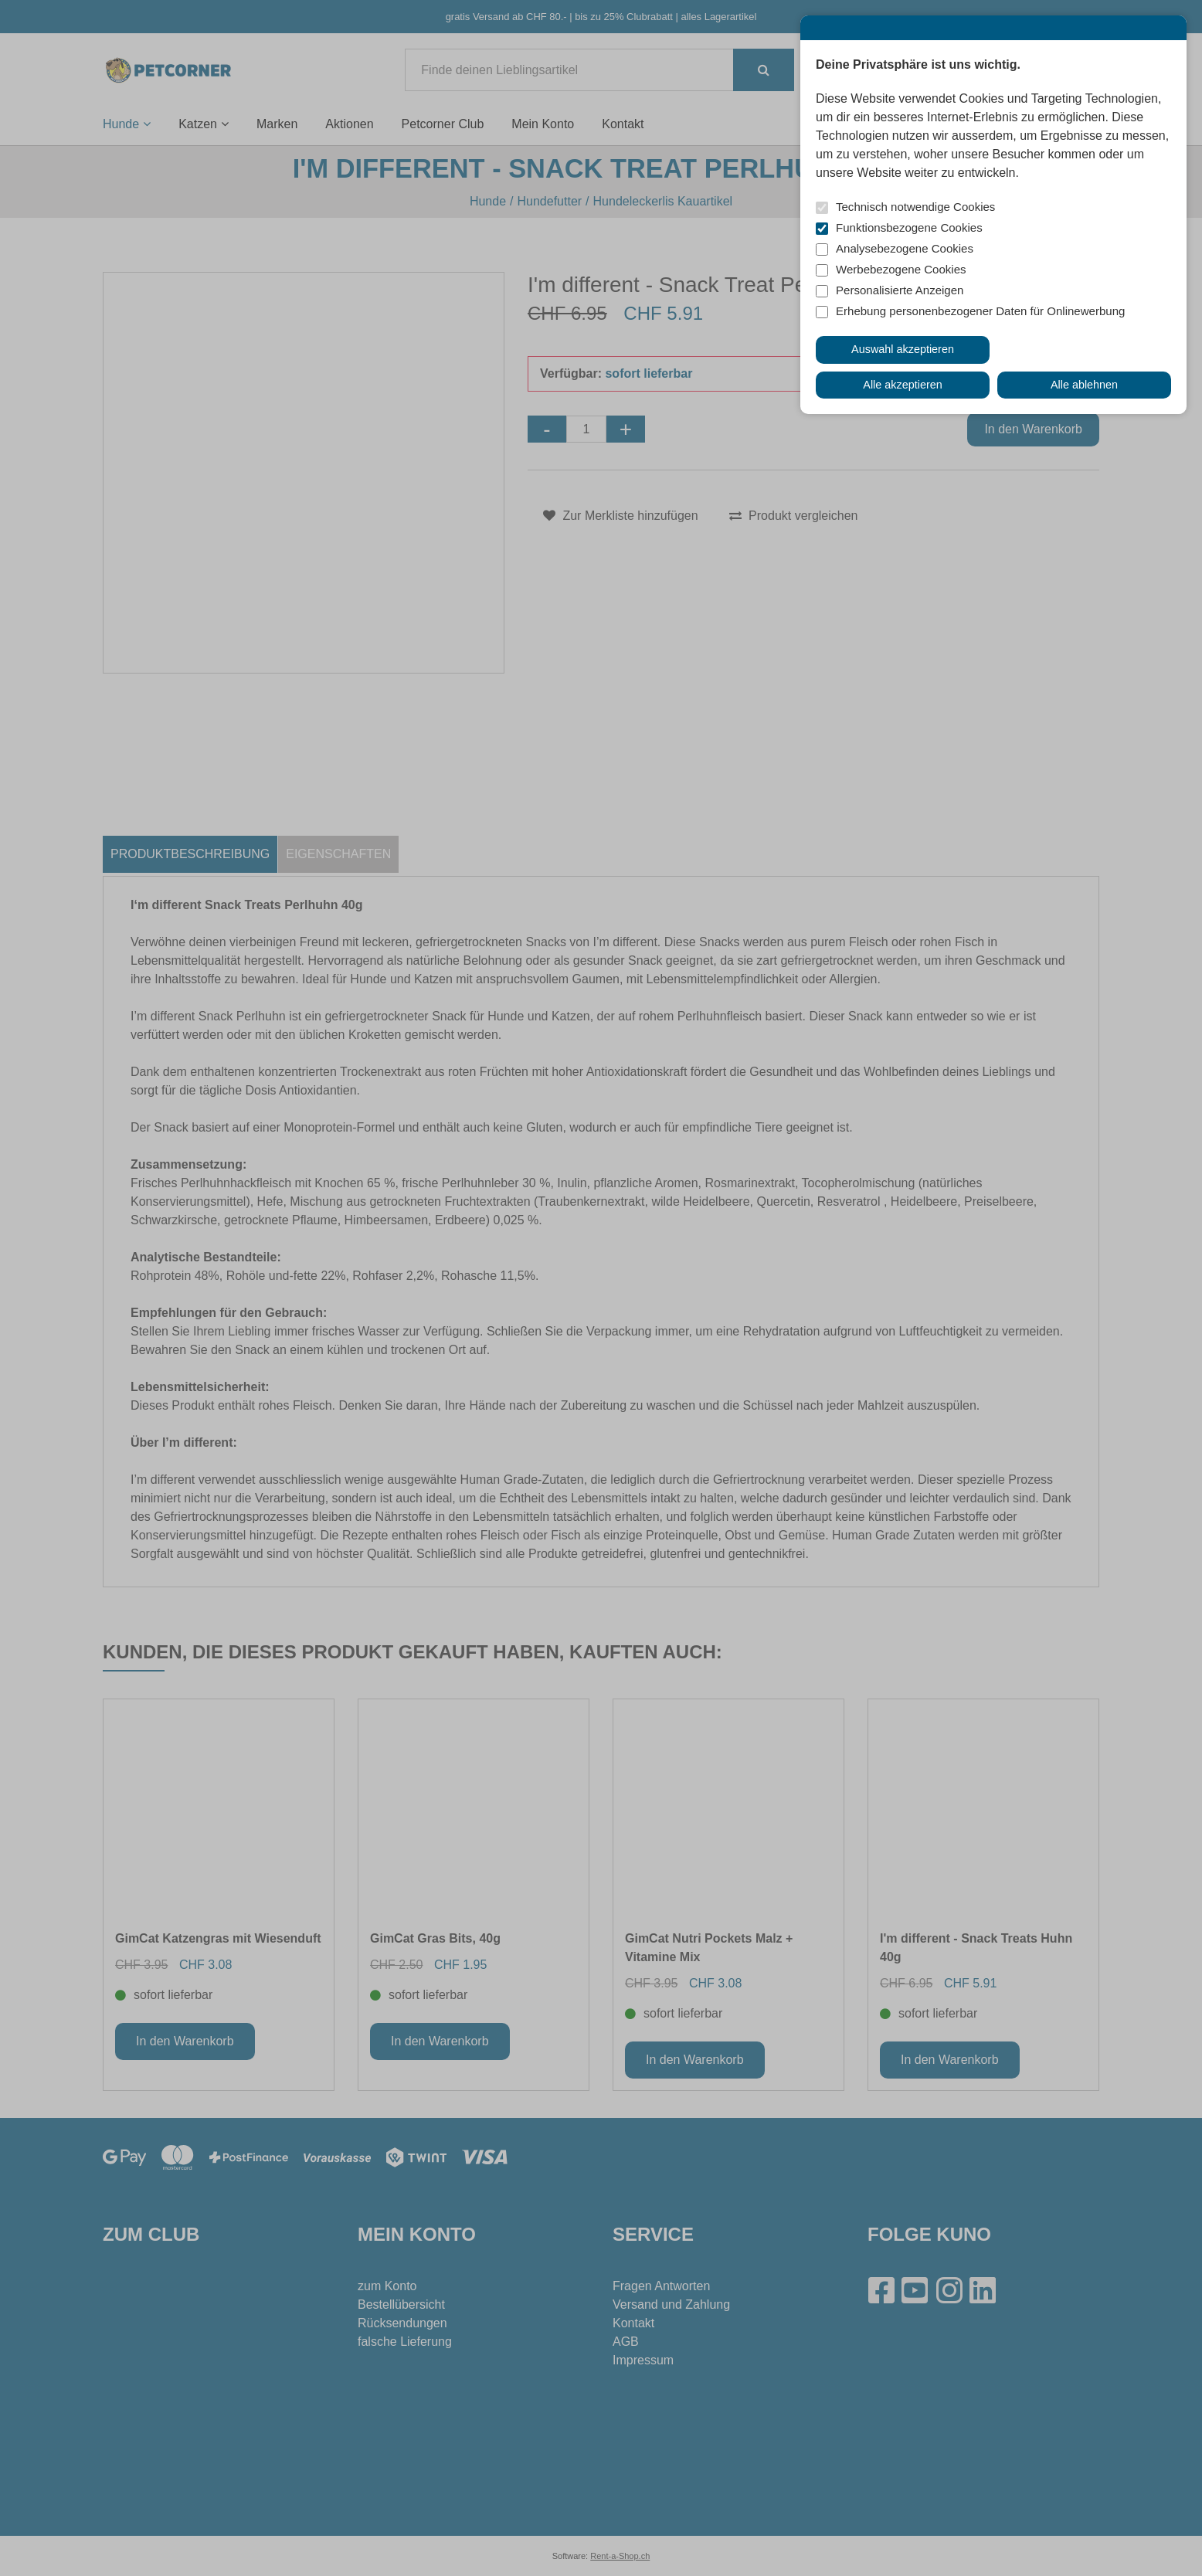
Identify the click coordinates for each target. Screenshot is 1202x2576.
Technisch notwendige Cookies (915, 206)
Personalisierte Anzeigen (899, 290)
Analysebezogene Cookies (904, 248)
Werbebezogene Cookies (901, 269)
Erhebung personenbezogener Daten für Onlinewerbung (980, 310)
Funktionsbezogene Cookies (909, 227)
